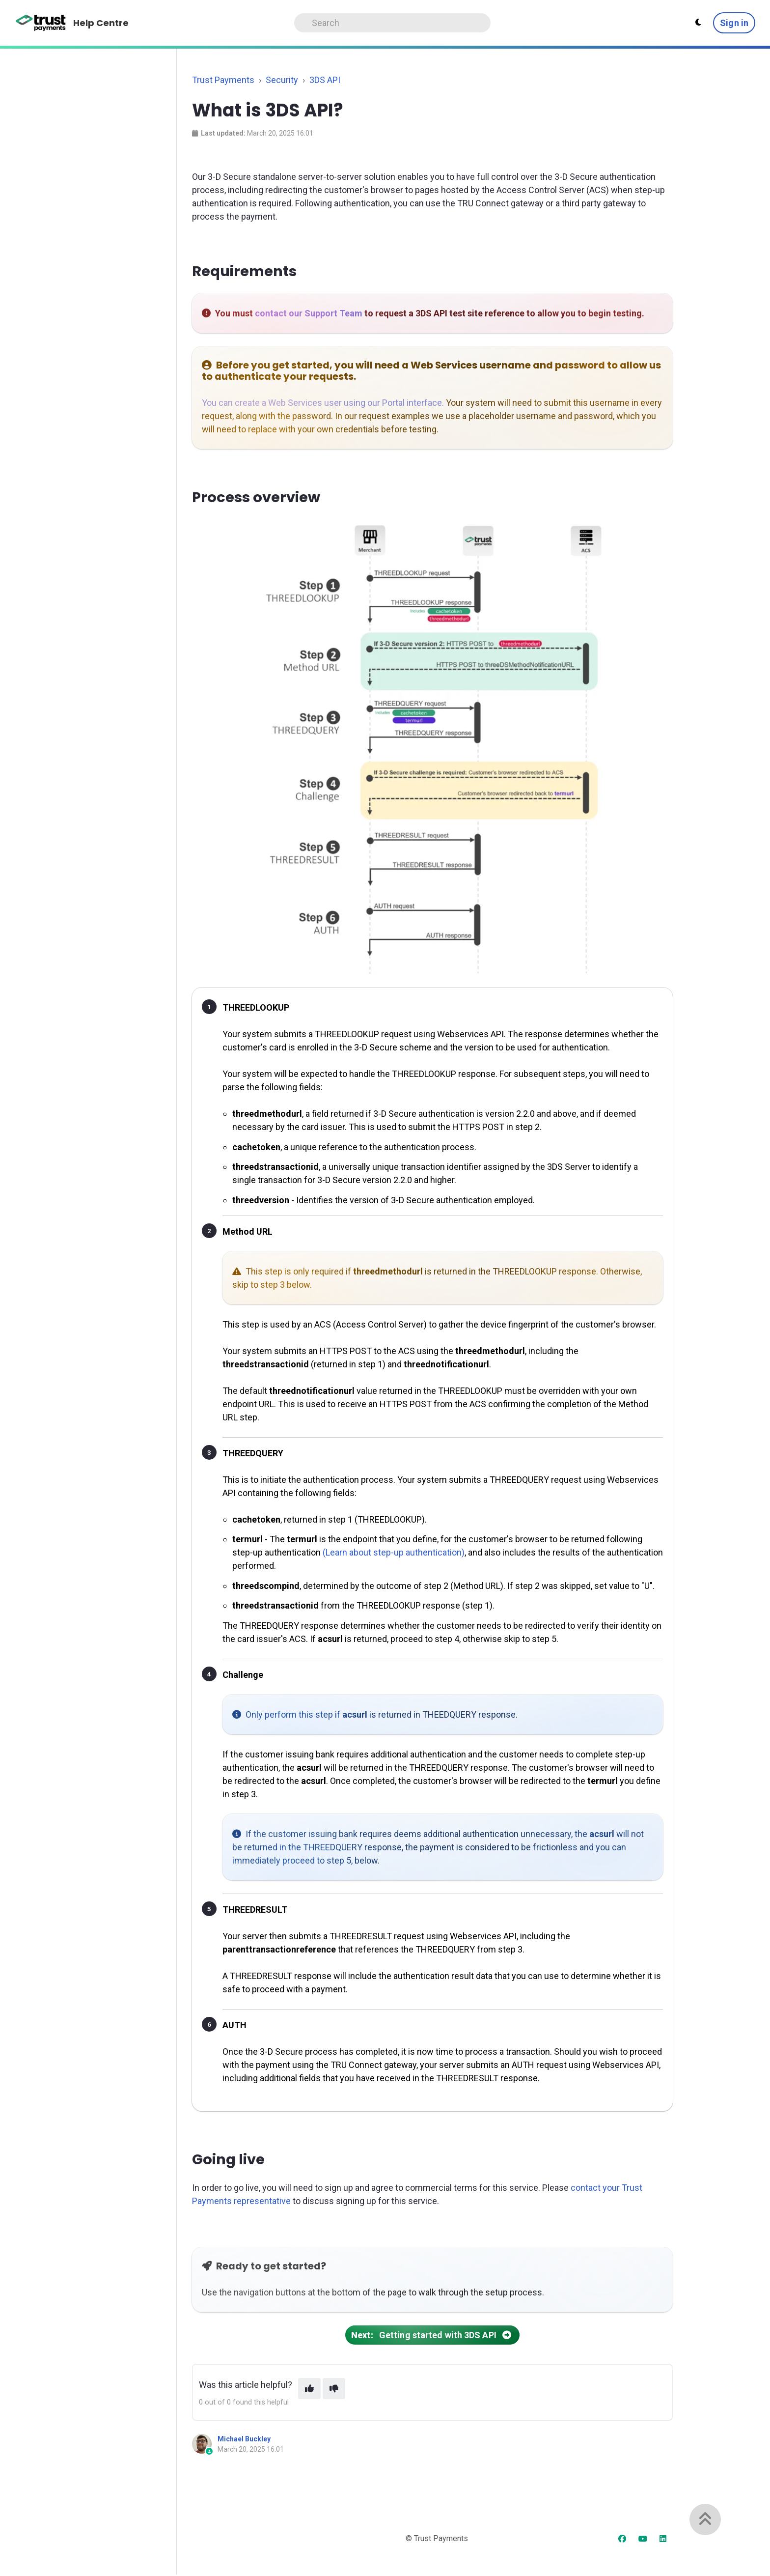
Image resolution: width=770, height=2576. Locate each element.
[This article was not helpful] (334, 2388)
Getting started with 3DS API (432, 2335)
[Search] (392, 22)
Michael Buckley (244, 2439)
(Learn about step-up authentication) (394, 1552)
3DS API (324, 80)
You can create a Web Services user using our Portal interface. (323, 402)
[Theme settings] (698, 22)
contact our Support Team (308, 313)
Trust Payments (223, 80)
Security (282, 80)
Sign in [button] (734, 23)
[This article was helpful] (309, 2388)
